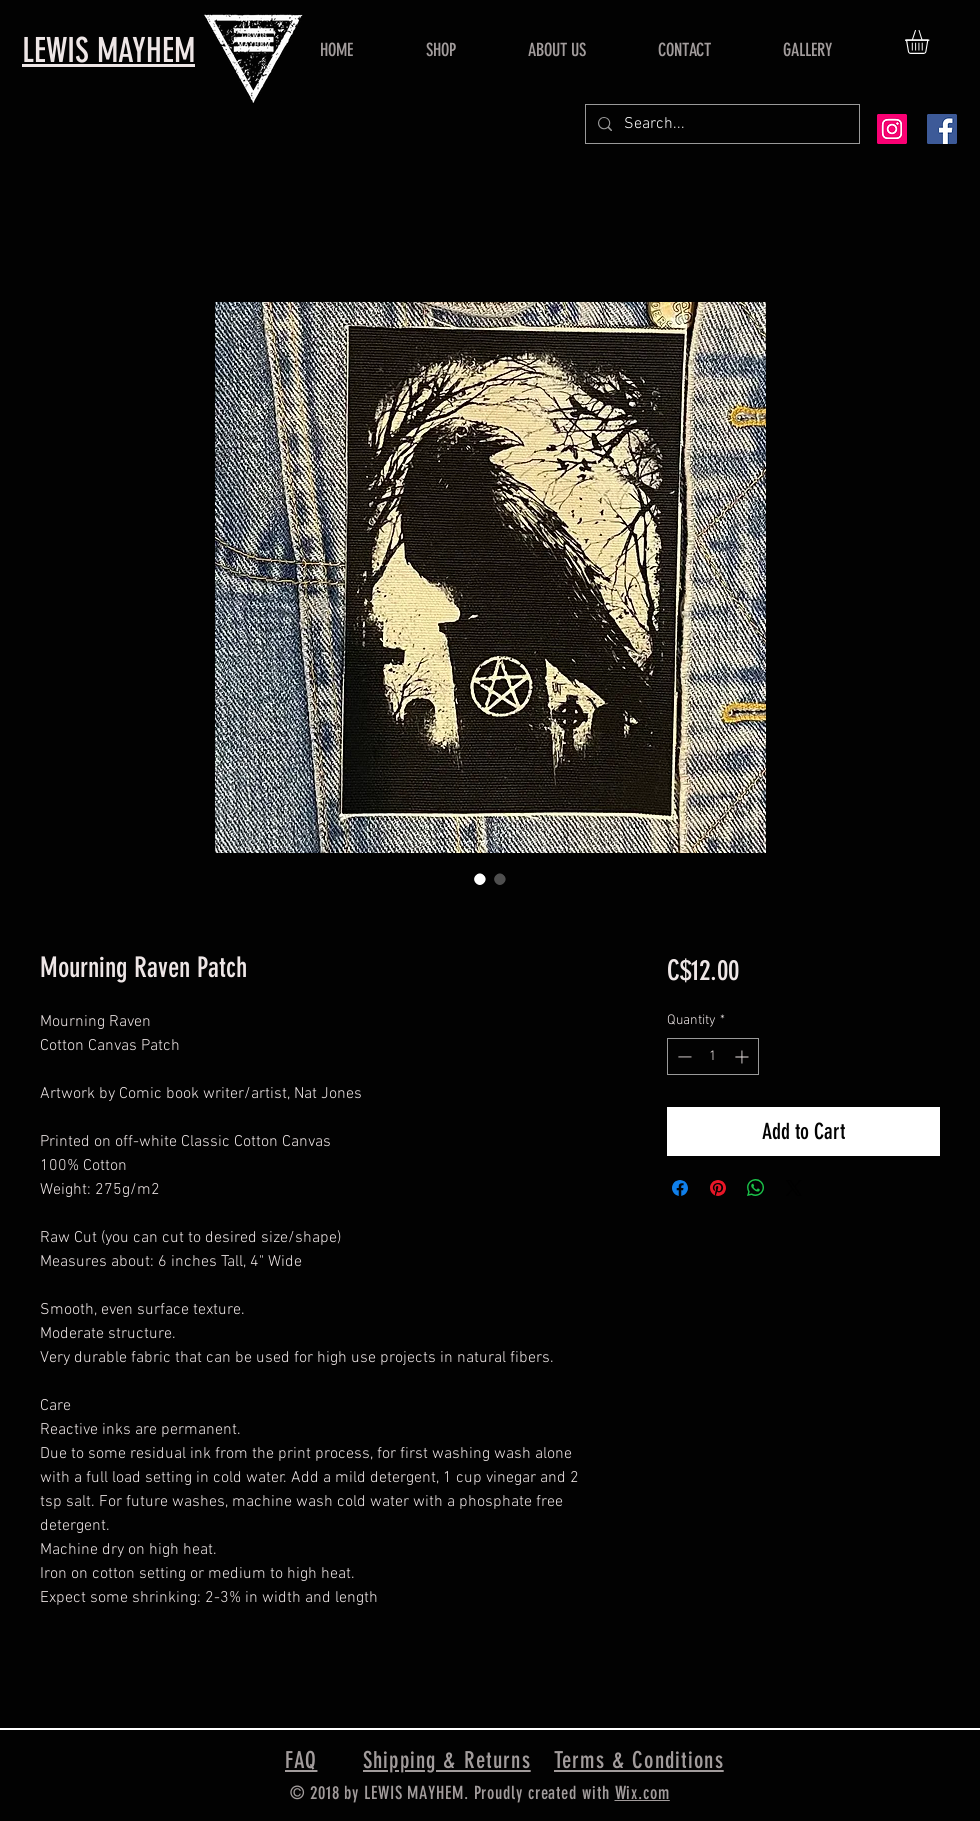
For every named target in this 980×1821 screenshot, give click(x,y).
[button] (931, 42)
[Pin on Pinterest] (718, 1188)
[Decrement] (682, 1056)
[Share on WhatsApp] (756, 1188)
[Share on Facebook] (680, 1188)
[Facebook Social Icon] (942, 129)
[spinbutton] (713, 1056)
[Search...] (720, 124)
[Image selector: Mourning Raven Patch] (480, 879)
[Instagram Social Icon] (892, 129)
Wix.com (642, 1793)
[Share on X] (794, 1188)
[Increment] (743, 1056)
